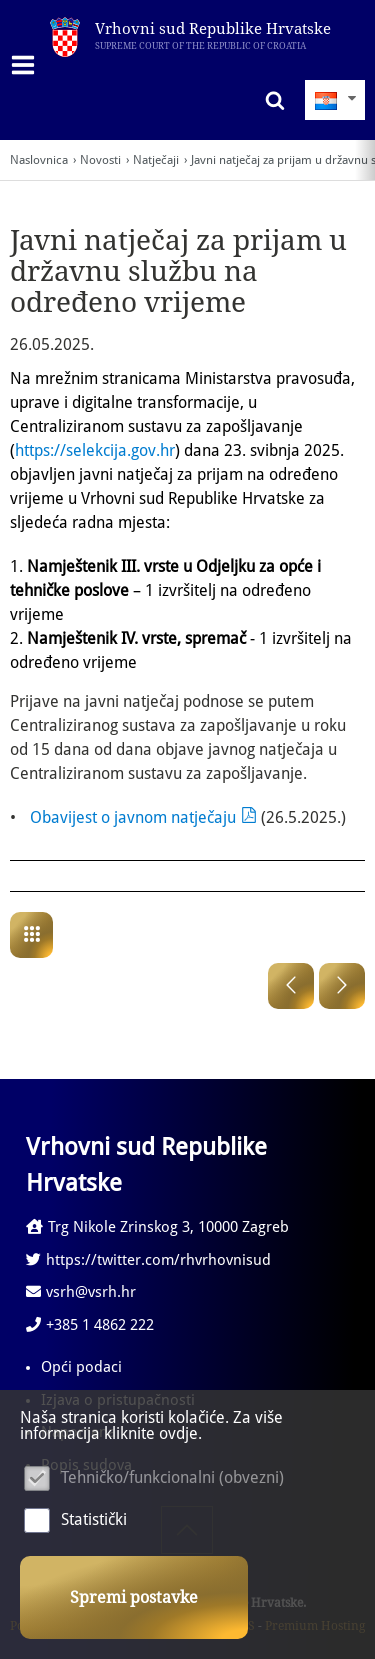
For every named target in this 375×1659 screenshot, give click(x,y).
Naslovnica (39, 160)
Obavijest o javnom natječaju (133, 817)
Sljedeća (342, 986)
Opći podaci (81, 1367)
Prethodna (291, 986)
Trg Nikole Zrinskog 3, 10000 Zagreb (157, 1227)
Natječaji (156, 160)
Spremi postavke (134, 1597)
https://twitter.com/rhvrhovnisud (148, 1260)
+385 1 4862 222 (90, 1325)
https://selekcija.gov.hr (95, 450)
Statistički (94, 1519)
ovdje (178, 1433)
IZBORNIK (27, 65)
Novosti (100, 160)
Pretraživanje (270, 100)
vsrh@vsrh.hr (81, 1292)
